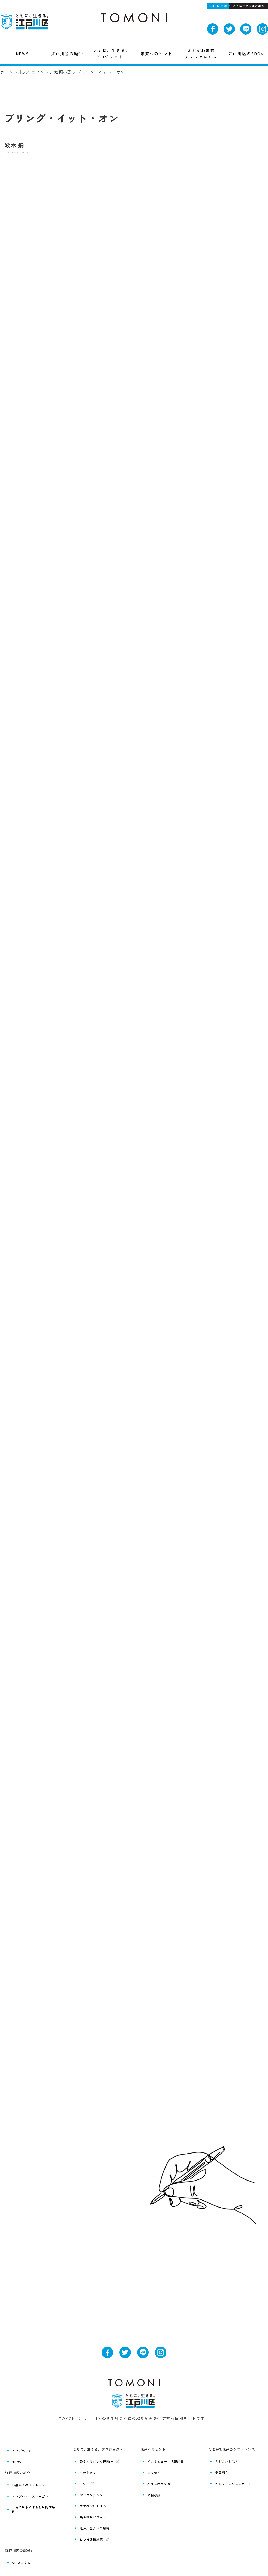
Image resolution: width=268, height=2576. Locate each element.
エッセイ (153, 2470)
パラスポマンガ (158, 2480)
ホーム (6, 72)
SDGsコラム (20, 2550)
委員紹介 (221, 2470)
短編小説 (63, 72)
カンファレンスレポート (232, 2480)
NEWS (15, 2460)
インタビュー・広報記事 (165, 2461)
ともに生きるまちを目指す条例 (34, 2501)
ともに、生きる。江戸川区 (25, 21)
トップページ (21, 2450)
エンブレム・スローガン (29, 2491)
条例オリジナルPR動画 (96, 2461)
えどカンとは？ (226, 2461)
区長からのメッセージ (27, 2481)
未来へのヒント (33, 72)
